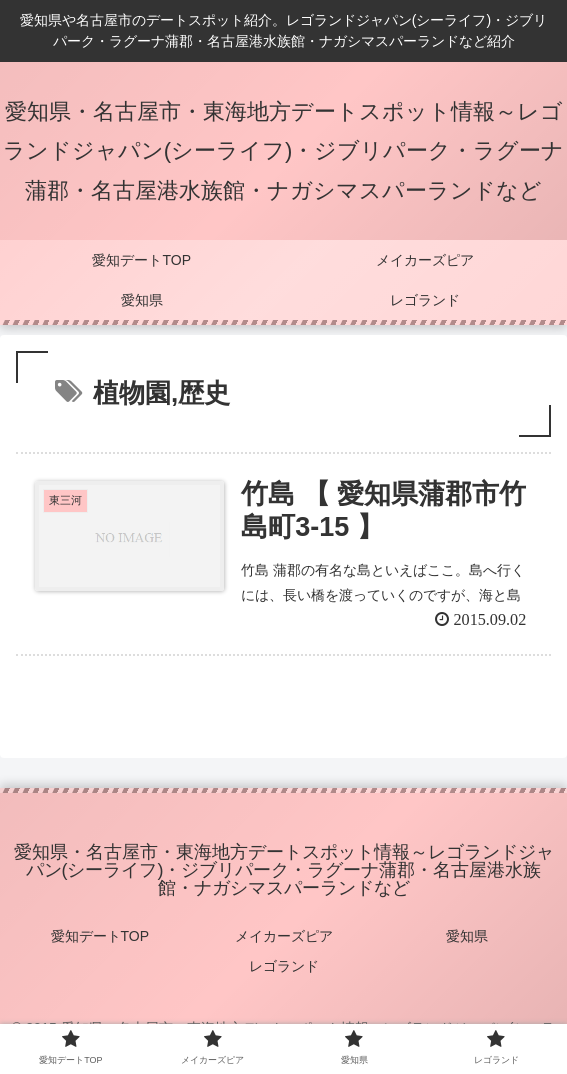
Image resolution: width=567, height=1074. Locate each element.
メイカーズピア (284, 936)
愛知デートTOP (100, 936)
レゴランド (284, 966)
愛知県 (467, 936)
